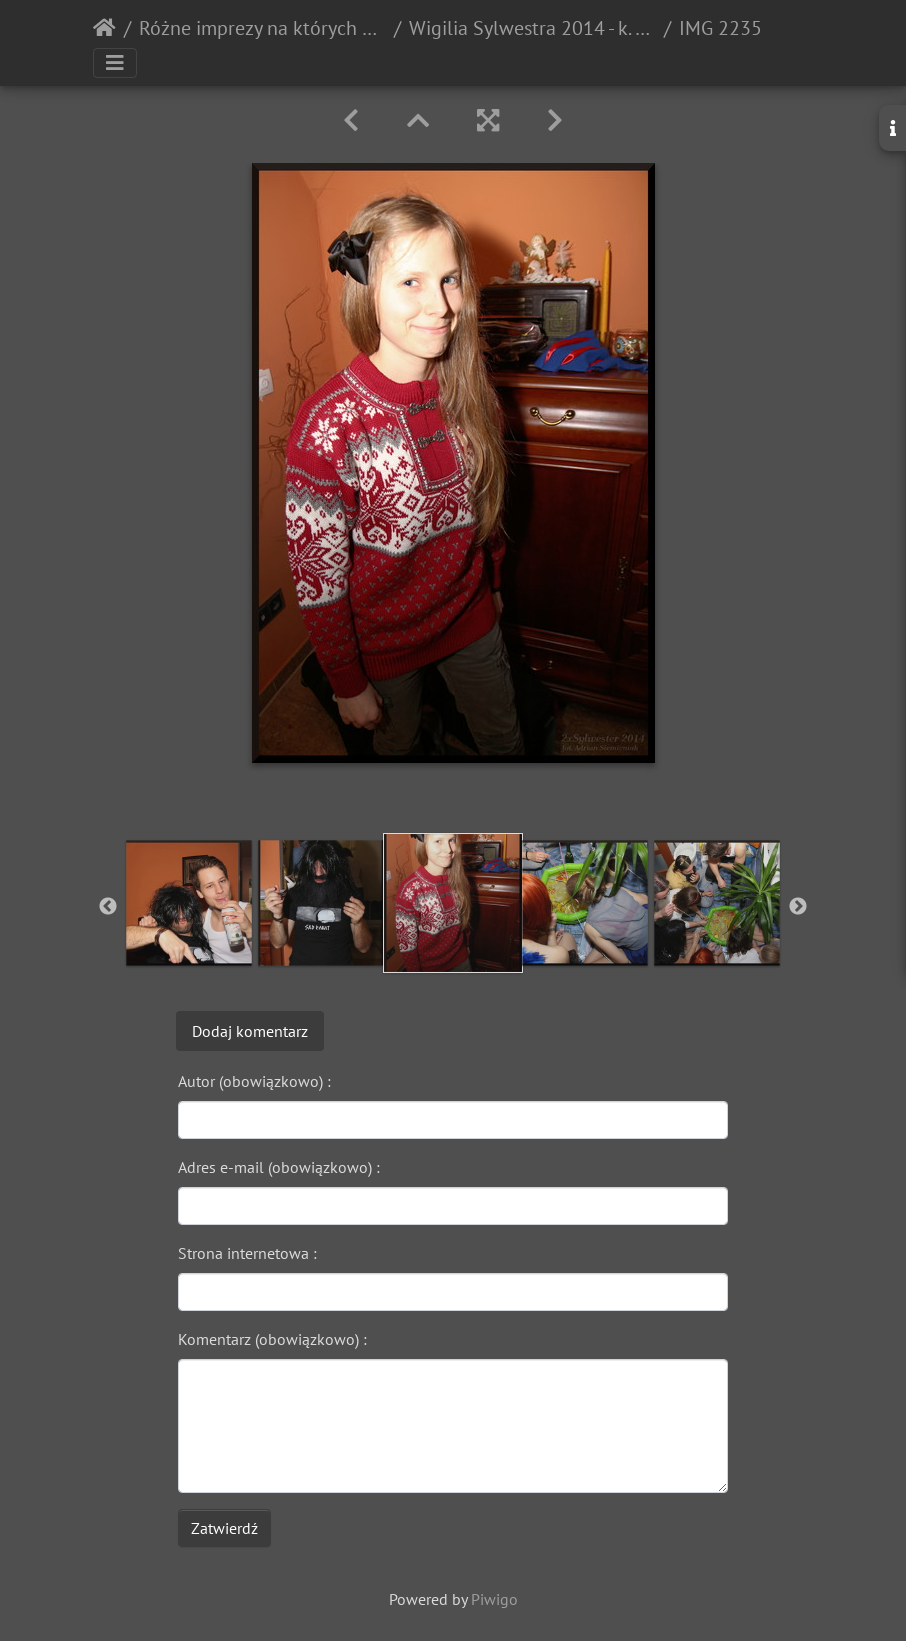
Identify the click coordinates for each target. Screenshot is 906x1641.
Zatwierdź (224, 1528)
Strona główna (104, 28)
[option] (189, 903)
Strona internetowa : (247, 1253)
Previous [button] (108, 907)
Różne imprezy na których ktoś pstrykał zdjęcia (262, 28)
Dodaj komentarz (250, 1031)
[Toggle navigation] (115, 63)
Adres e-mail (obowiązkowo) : (279, 1167)
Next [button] (798, 907)
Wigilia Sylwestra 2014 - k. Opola (532, 28)
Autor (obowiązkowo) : (254, 1081)
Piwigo (494, 1599)
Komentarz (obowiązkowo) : (272, 1339)
